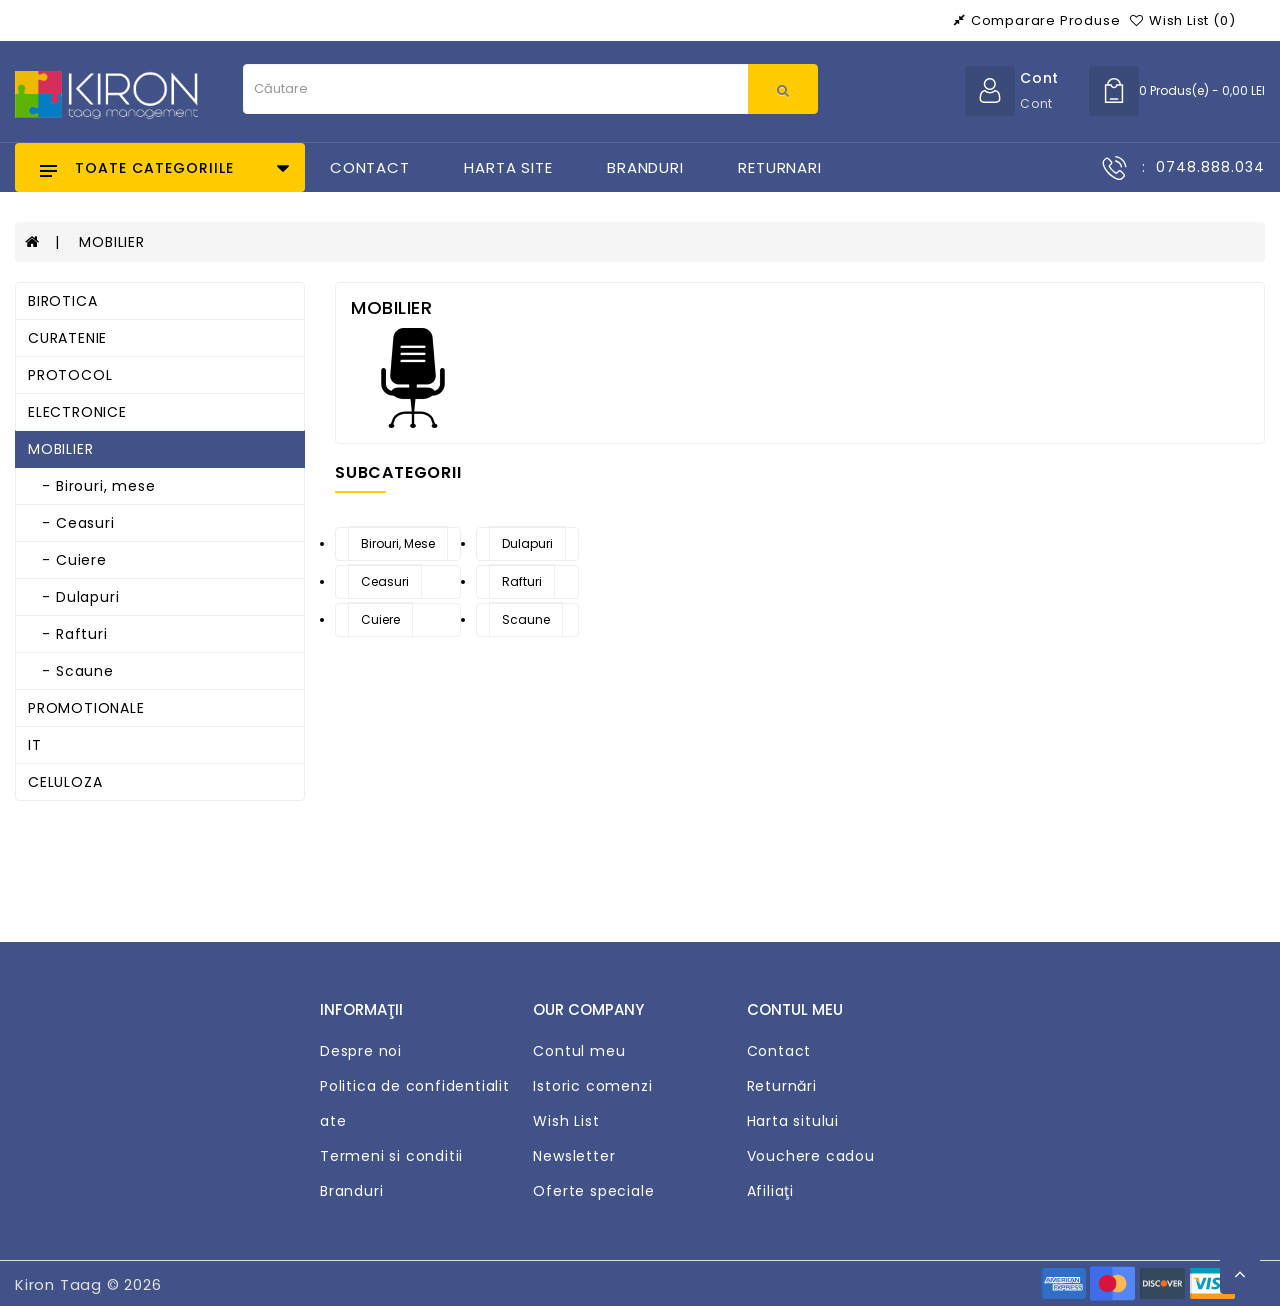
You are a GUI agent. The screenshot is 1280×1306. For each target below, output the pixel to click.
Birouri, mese (398, 543)
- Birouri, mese (91, 486)
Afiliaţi (770, 1191)
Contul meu (579, 1051)
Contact (370, 167)
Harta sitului (793, 1121)
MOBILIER (111, 242)
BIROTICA (62, 301)
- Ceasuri (71, 523)
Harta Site (508, 167)
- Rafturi (68, 634)
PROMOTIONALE (86, 708)
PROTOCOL (70, 375)
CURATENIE (67, 338)
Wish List (566, 1121)
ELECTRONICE (77, 412)
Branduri (645, 167)
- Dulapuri (73, 597)
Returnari (779, 167)
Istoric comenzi (592, 1086)
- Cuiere (67, 560)
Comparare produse (1037, 20)
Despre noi (361, 1051)
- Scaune (71, 671)
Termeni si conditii (391, 1156)
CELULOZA (65, 782)
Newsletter (574, 1156)
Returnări (782, 1086)
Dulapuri (527, 543)
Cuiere (380, 619)
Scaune (526, 619)
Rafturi (522, 581)
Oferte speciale (593, 1191)
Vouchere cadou (811, 1156)
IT (35, 745)
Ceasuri (385, 581)
